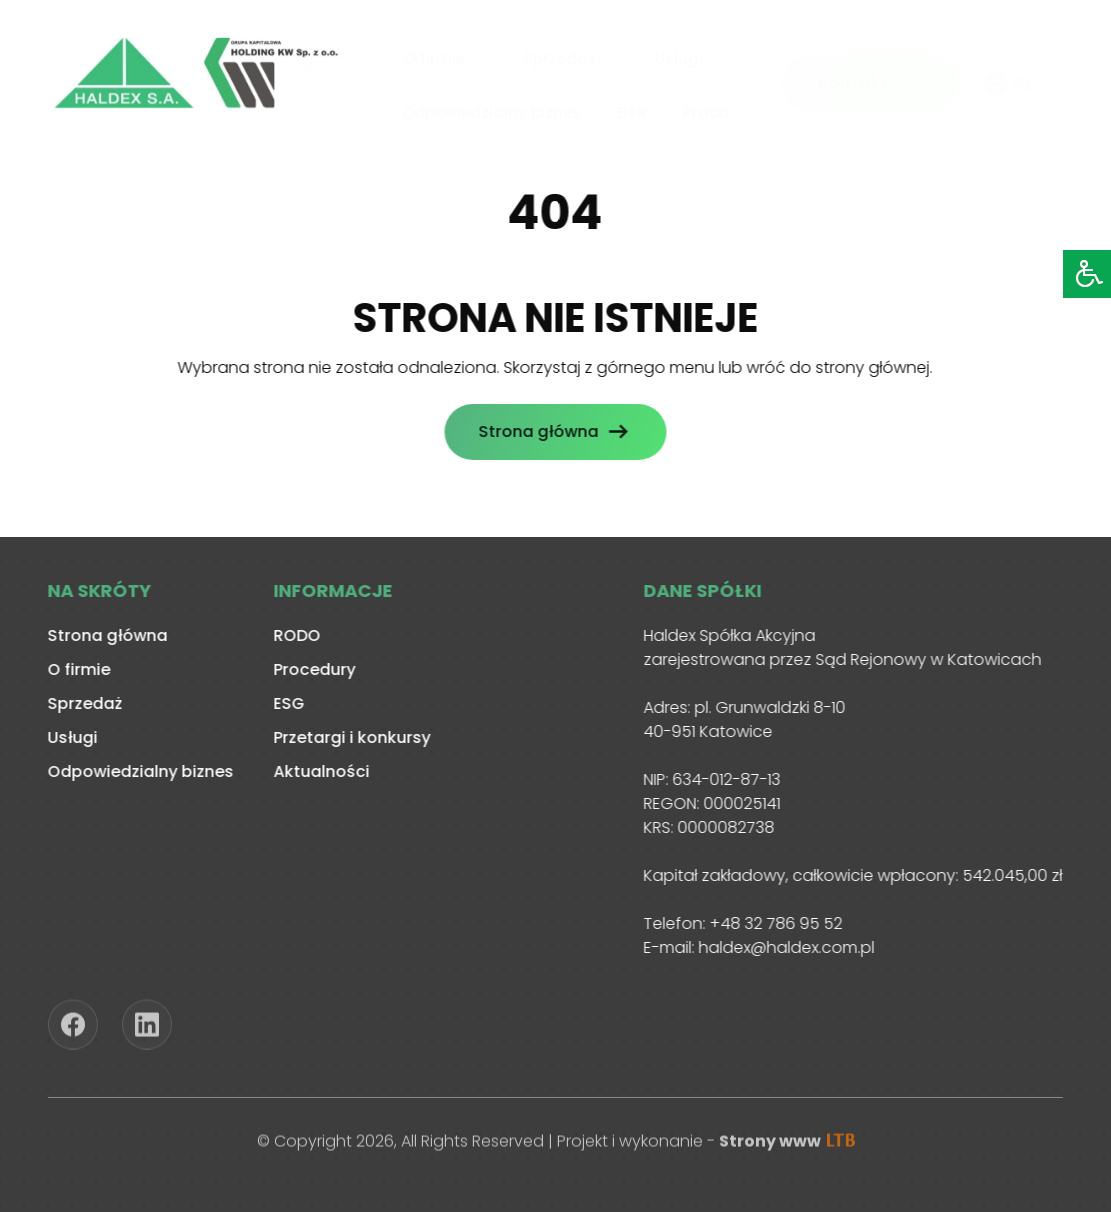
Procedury (309, 669)
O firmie (434, 55)
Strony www (787, 1145)
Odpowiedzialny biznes (491, 108)
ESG (283, 703)
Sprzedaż (560, 55)
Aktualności (316, 771)
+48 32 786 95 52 (770, 923)
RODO (291, 635)
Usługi (679, 55)
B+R (632, 108)
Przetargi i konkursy (346, 737)
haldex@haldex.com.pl (781, 947)
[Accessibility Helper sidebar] (1087, 274)
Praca (706, 108)
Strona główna (533, 431)
